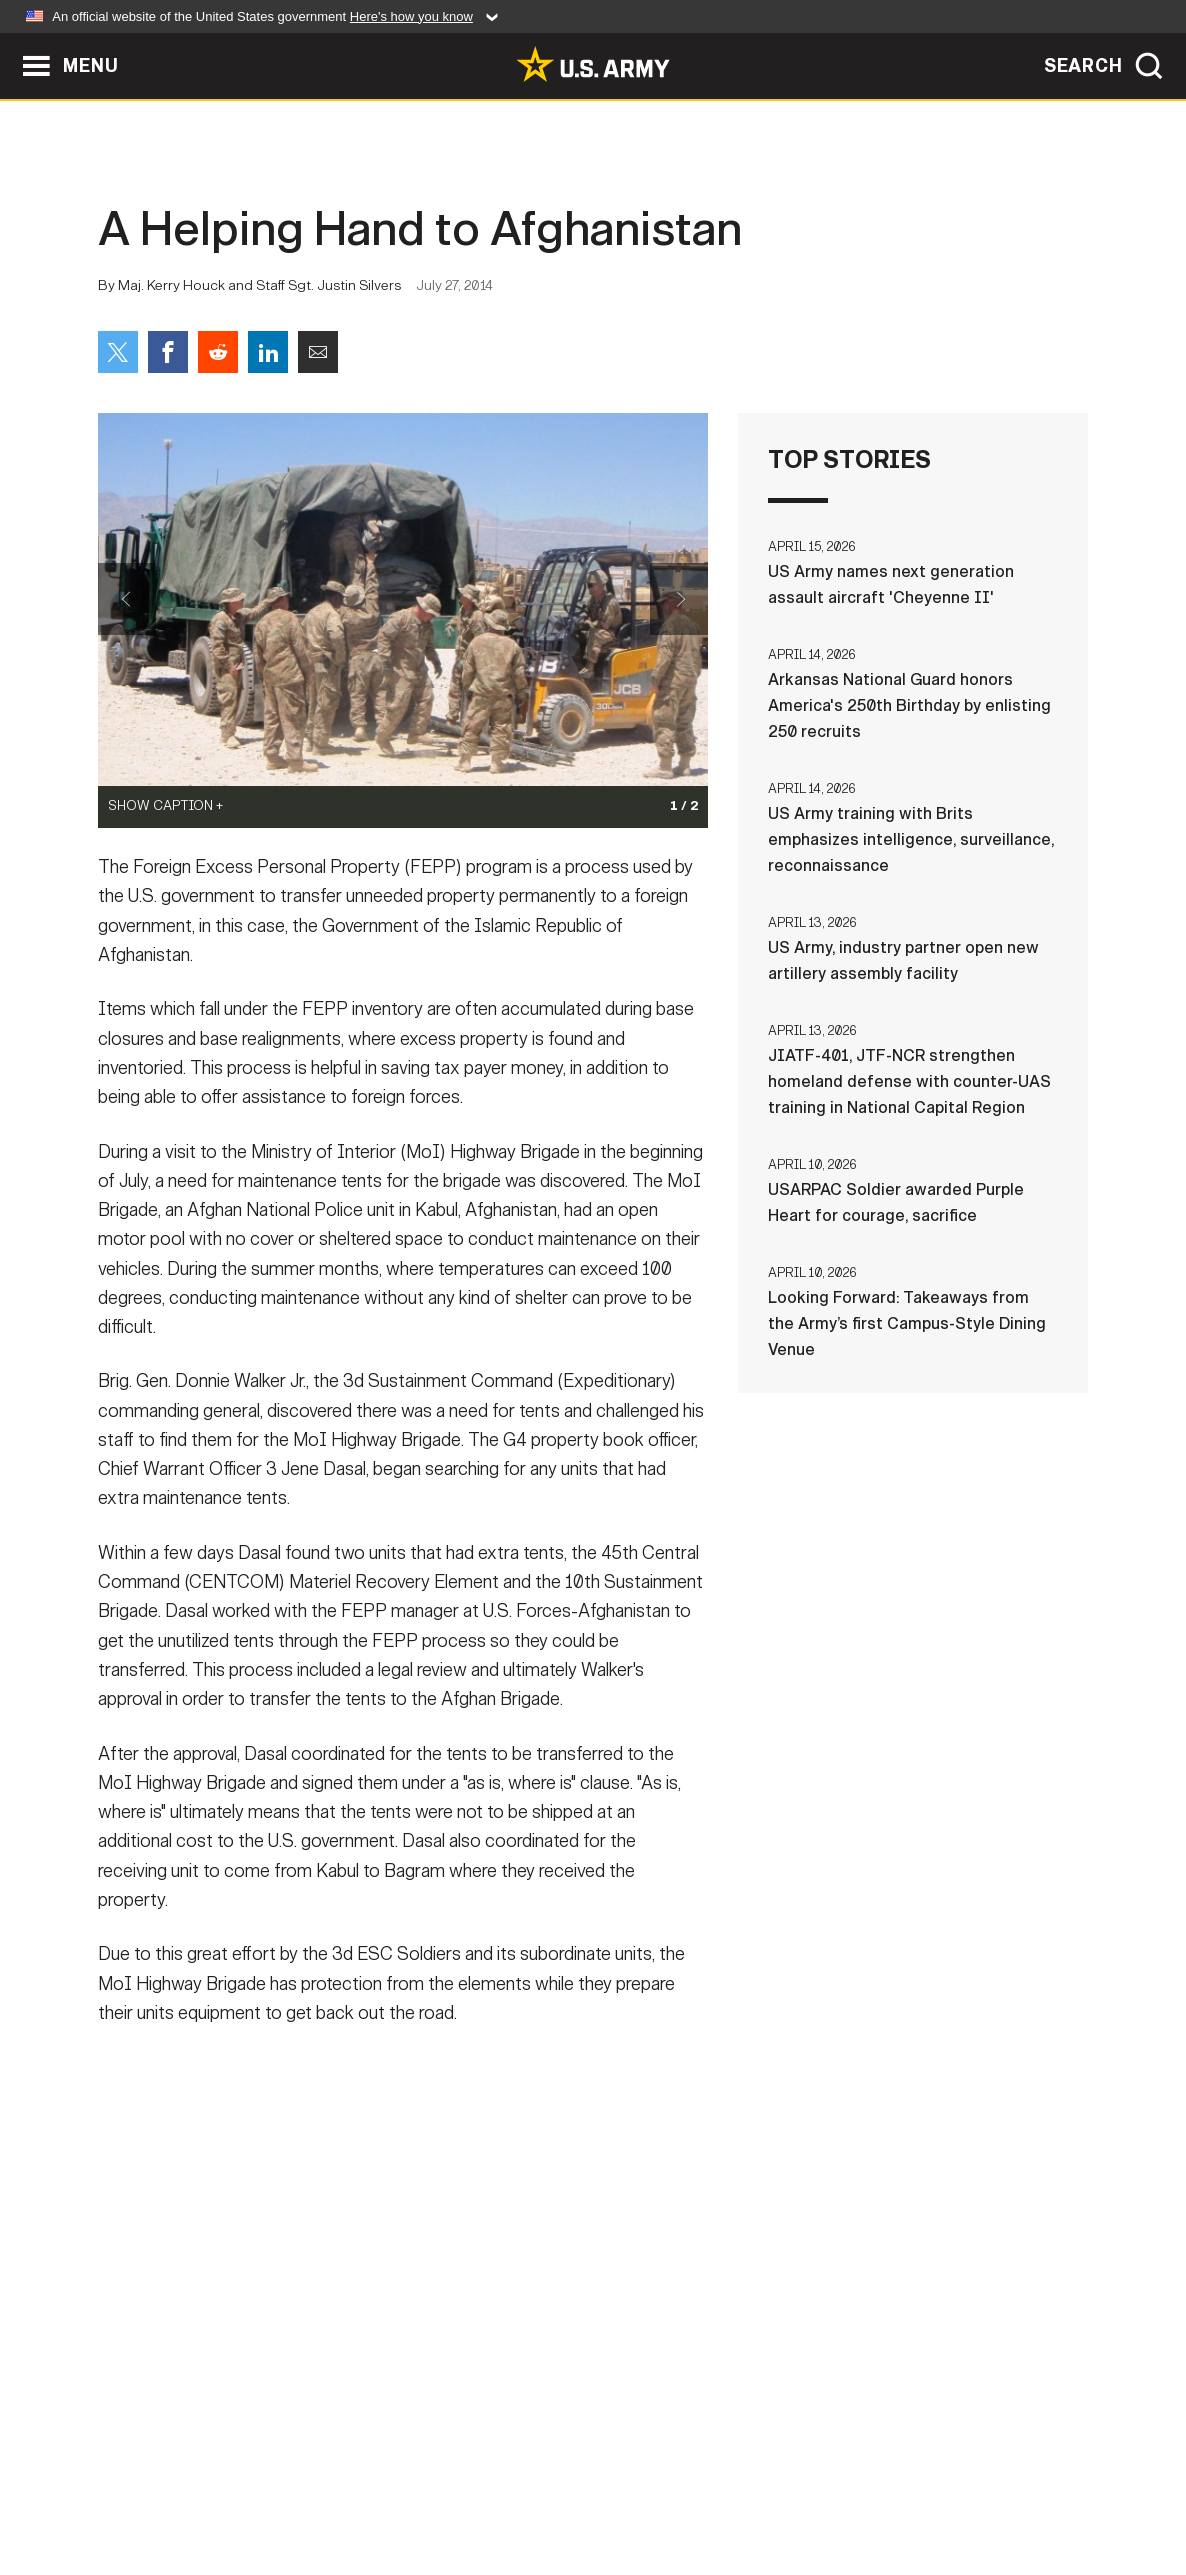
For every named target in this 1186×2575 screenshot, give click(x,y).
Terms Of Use (472, 2487)
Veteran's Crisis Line (969, 2487)
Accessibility (609, 2487)
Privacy (359, 2487)
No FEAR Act (810, 2487)
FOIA (715, 2487)
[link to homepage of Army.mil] (593, 64)
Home (155, 2487)
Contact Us (252, 2487)
